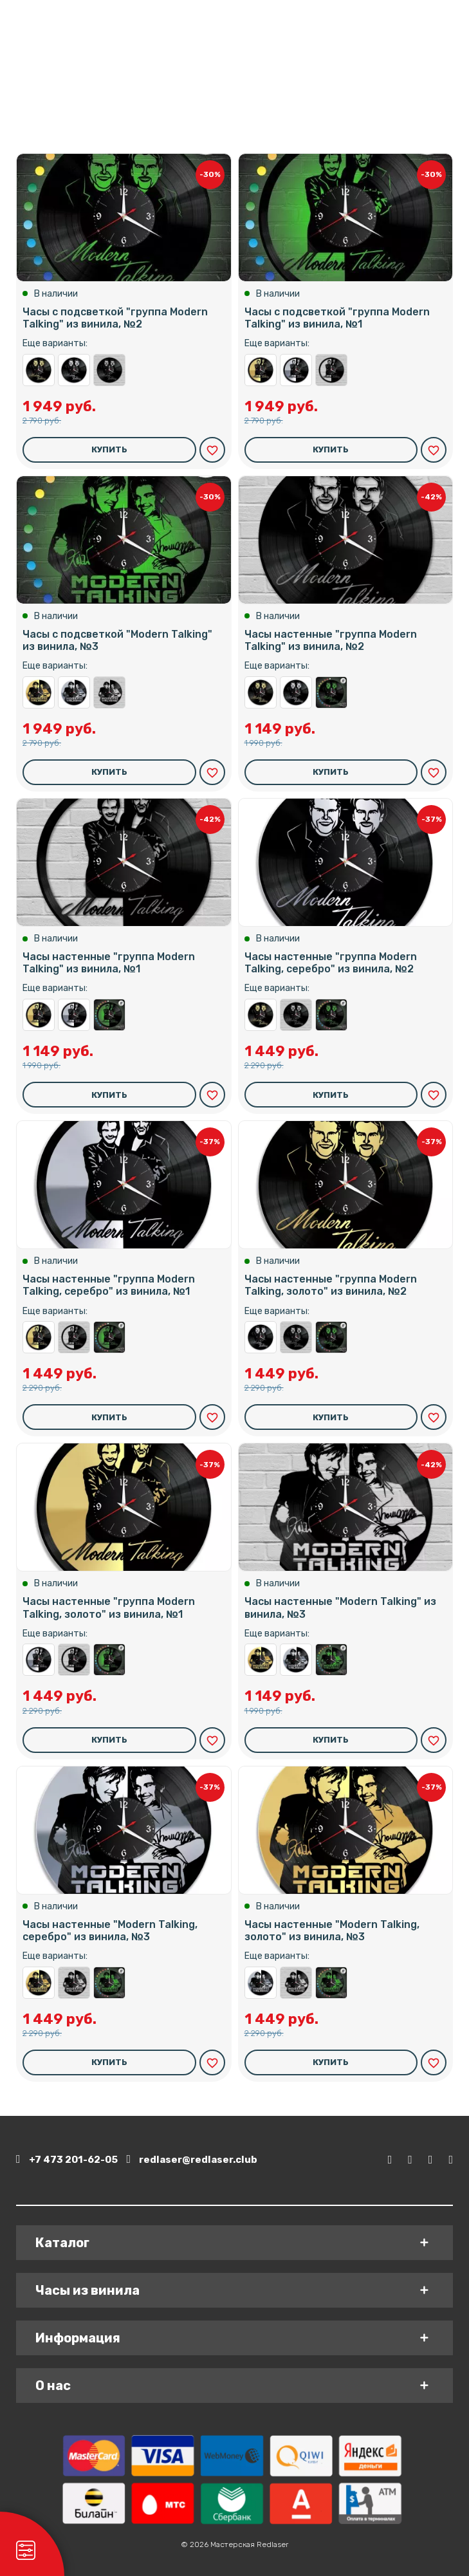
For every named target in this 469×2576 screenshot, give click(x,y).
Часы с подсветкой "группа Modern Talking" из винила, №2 (115, 318)
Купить (109, 449)
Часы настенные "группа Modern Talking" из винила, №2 (109, 370)
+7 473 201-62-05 (67, 2159)
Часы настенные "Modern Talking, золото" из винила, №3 (38, 692)
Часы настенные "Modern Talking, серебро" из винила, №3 (74, 692)
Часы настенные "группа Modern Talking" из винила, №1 (331, 370)
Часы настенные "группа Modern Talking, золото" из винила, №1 (260, 370)
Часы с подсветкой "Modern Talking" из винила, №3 (117, 640)
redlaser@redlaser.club (193, 2159)
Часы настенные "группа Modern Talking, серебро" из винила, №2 (74, 370)
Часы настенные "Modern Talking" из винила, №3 (109, 692)
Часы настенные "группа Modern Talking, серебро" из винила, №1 (295, 370)
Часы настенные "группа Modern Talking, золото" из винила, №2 (38, 370)
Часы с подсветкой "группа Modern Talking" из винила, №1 (337, 318)
